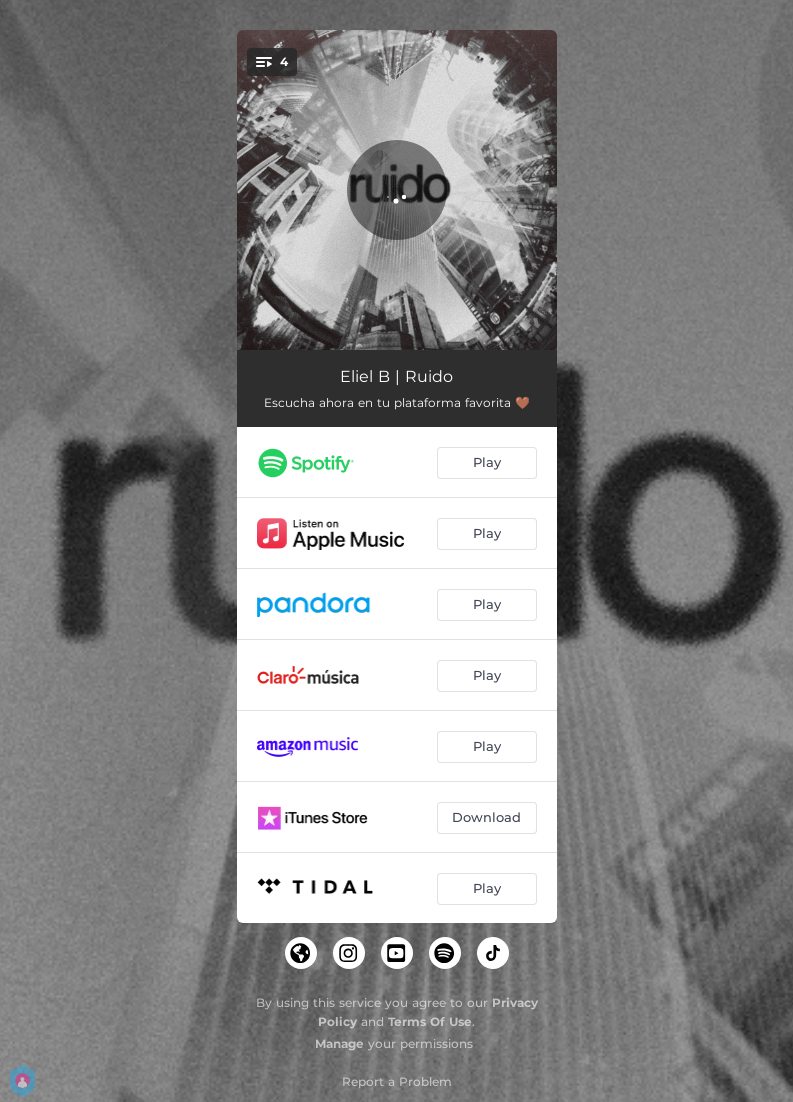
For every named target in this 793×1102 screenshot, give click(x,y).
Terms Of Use (430, 1021)
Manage (339, 1043)
